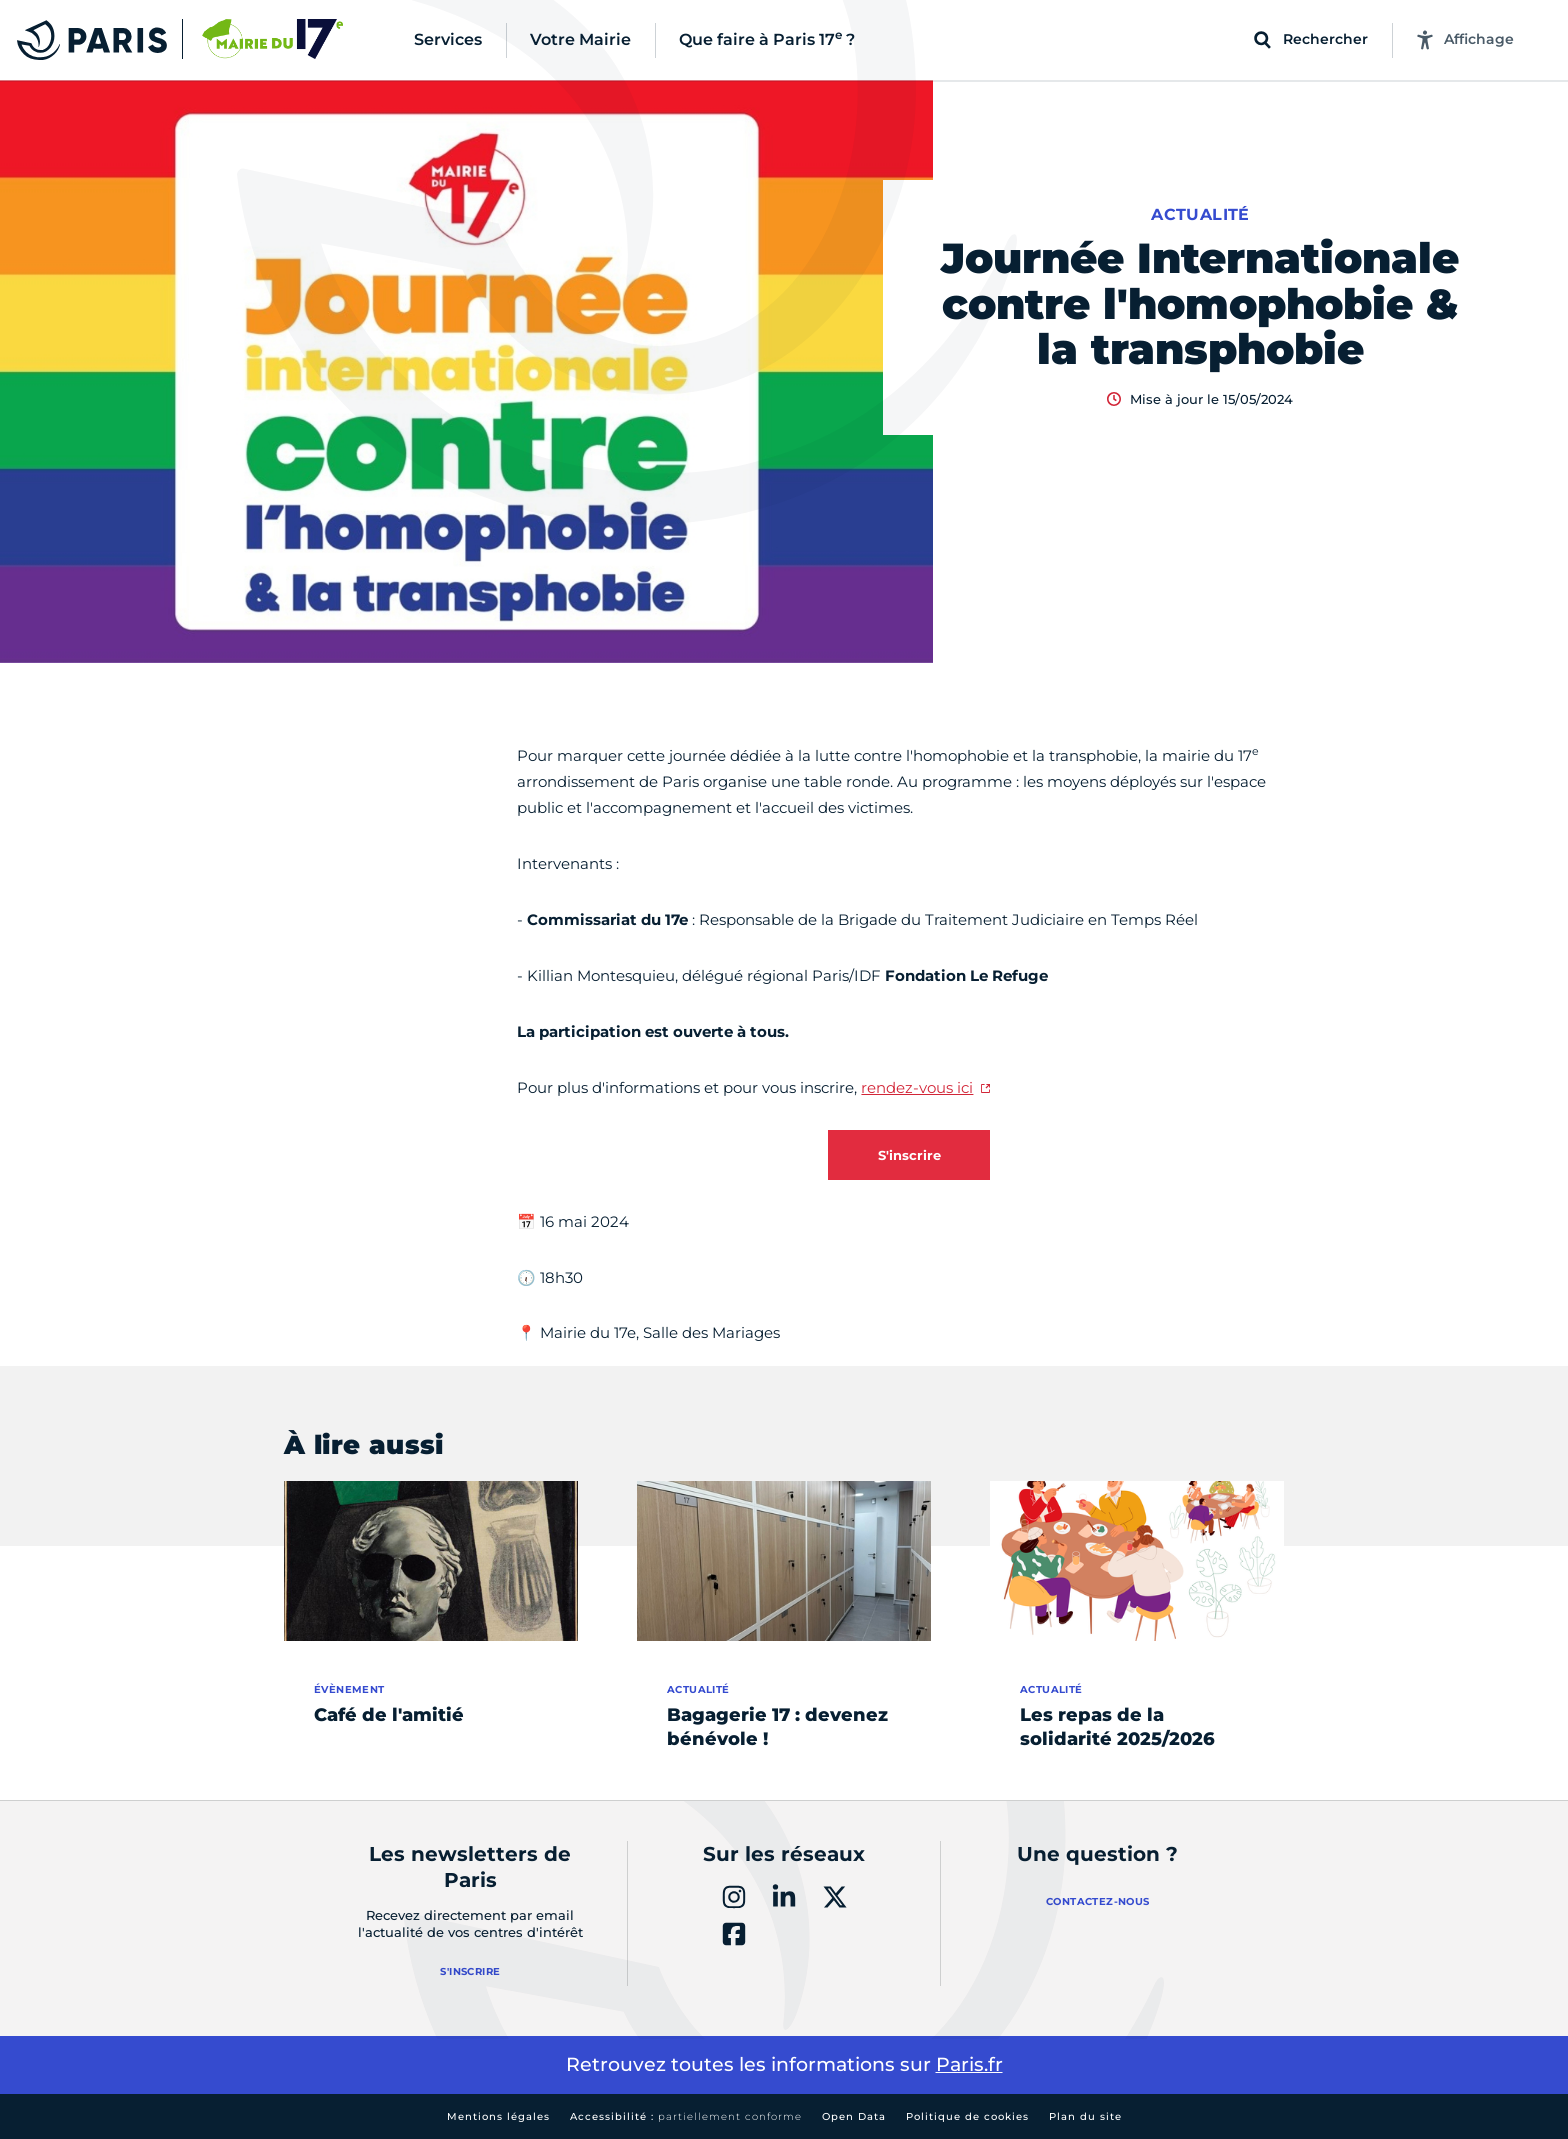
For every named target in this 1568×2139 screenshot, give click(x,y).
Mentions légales (498, 2116)
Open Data (854, 2116)
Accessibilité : (686, 2116)
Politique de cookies (967, 2116)
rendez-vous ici (917, 1087)
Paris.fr (969, 2064)
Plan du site (1085, 2116)
